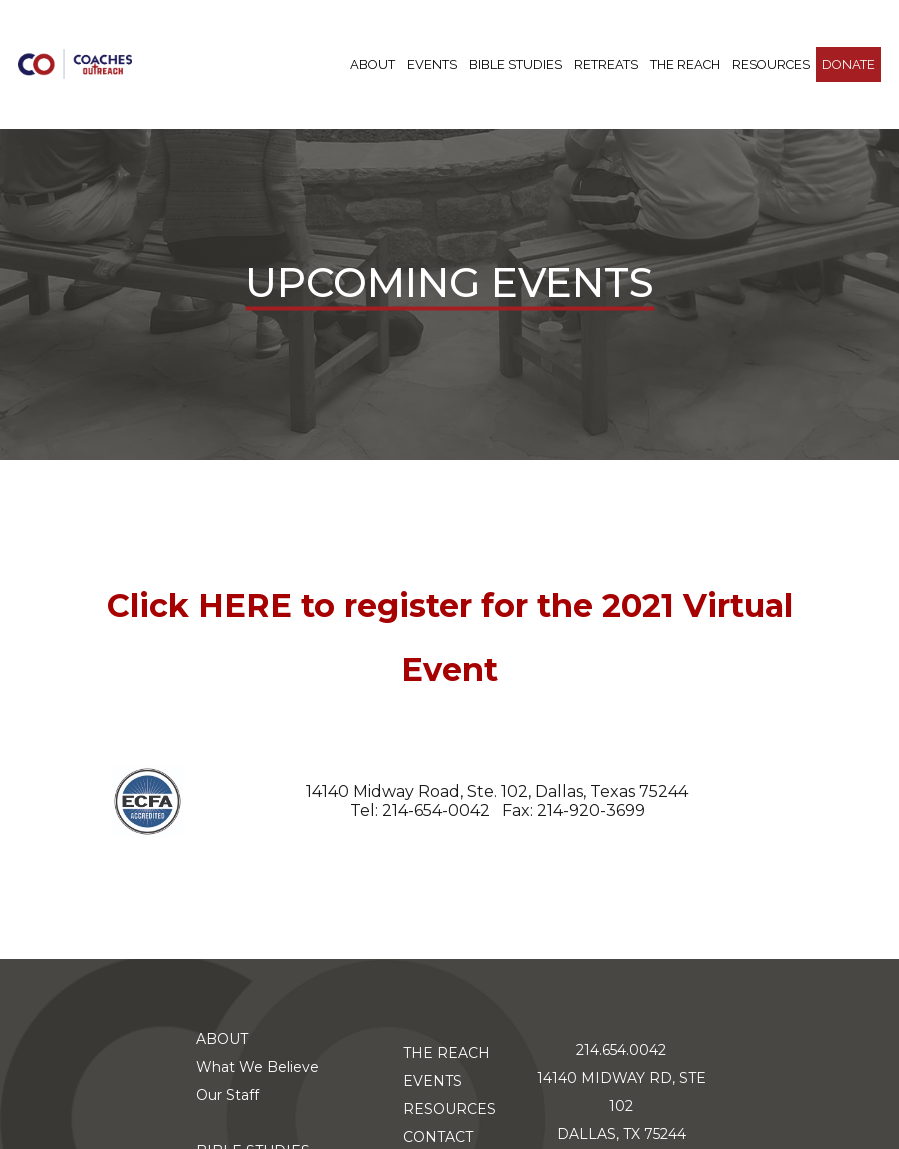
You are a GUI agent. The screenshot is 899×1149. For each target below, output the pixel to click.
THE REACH (685, 64)
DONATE (848, 64)
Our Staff (227, 1095)
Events (432, 64)
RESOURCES (771, 64)
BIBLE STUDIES (515, 64)
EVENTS (432, 1081)
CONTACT (438, 1137)
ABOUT (372, 64)
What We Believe (257, 1067)
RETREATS (606, 64)
